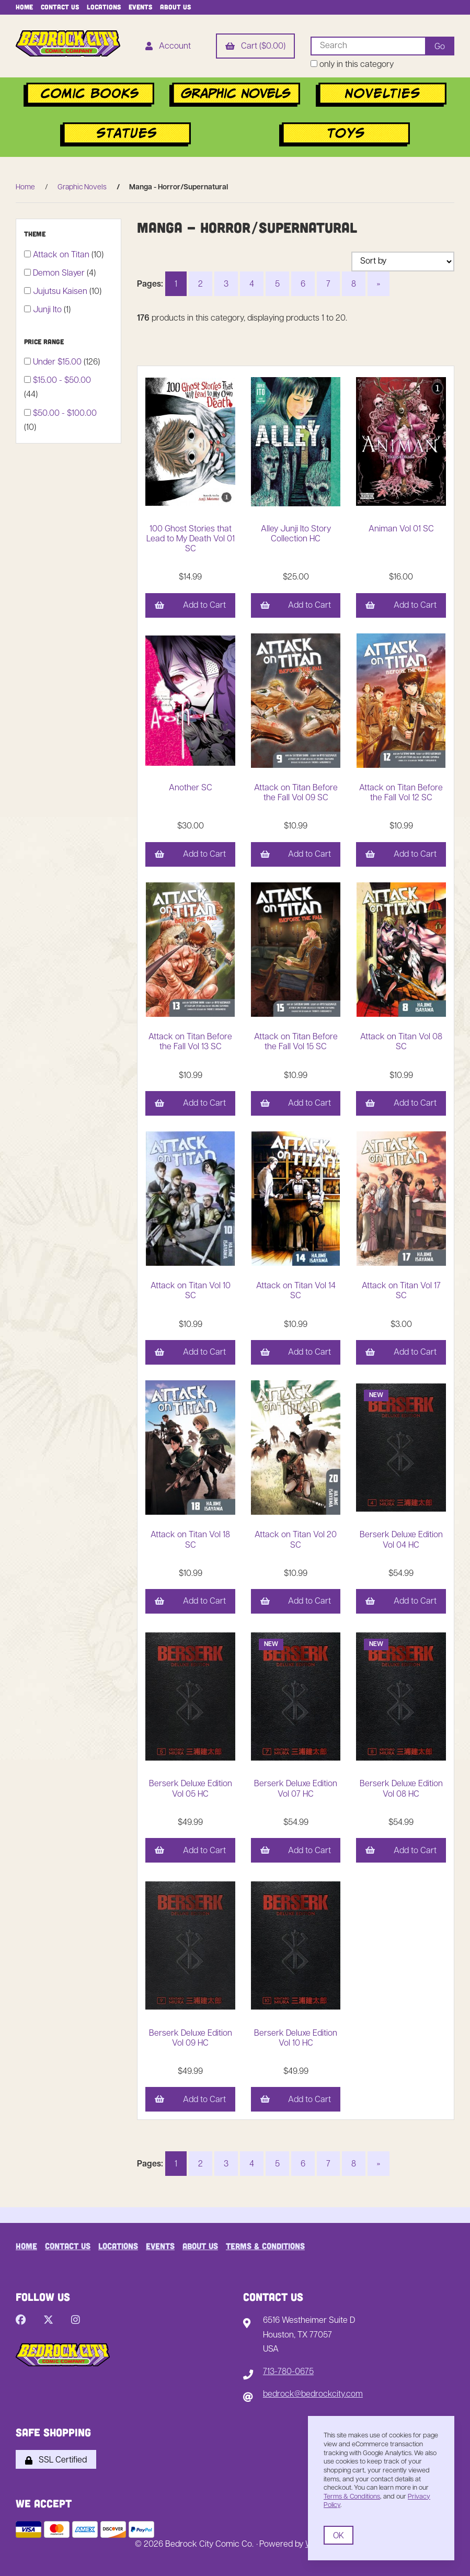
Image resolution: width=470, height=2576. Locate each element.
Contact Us (60, 7)
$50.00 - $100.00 (65, 414)
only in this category (352, 64)
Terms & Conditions (265, 2246)
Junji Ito (48, 310)
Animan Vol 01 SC (401, 529)
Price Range (45, 341)
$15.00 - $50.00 (62, 381)
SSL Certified (56, 2460)
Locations (104, 7)
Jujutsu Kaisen (61, 292)
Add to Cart (190, 606)
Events (140, 7)
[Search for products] (368, 46)
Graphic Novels (82, 187)
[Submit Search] (439, 46)
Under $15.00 (58, 362)
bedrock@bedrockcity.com (313, 2394)
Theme (36, 234)
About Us (175, 7)
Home (24, 7)
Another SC (190, 788)
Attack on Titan (62, 255)
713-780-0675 (288, 2372)
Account (168, 47)
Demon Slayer (60, 273)
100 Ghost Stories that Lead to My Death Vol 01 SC (190, 539)
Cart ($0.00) (255, 47)
